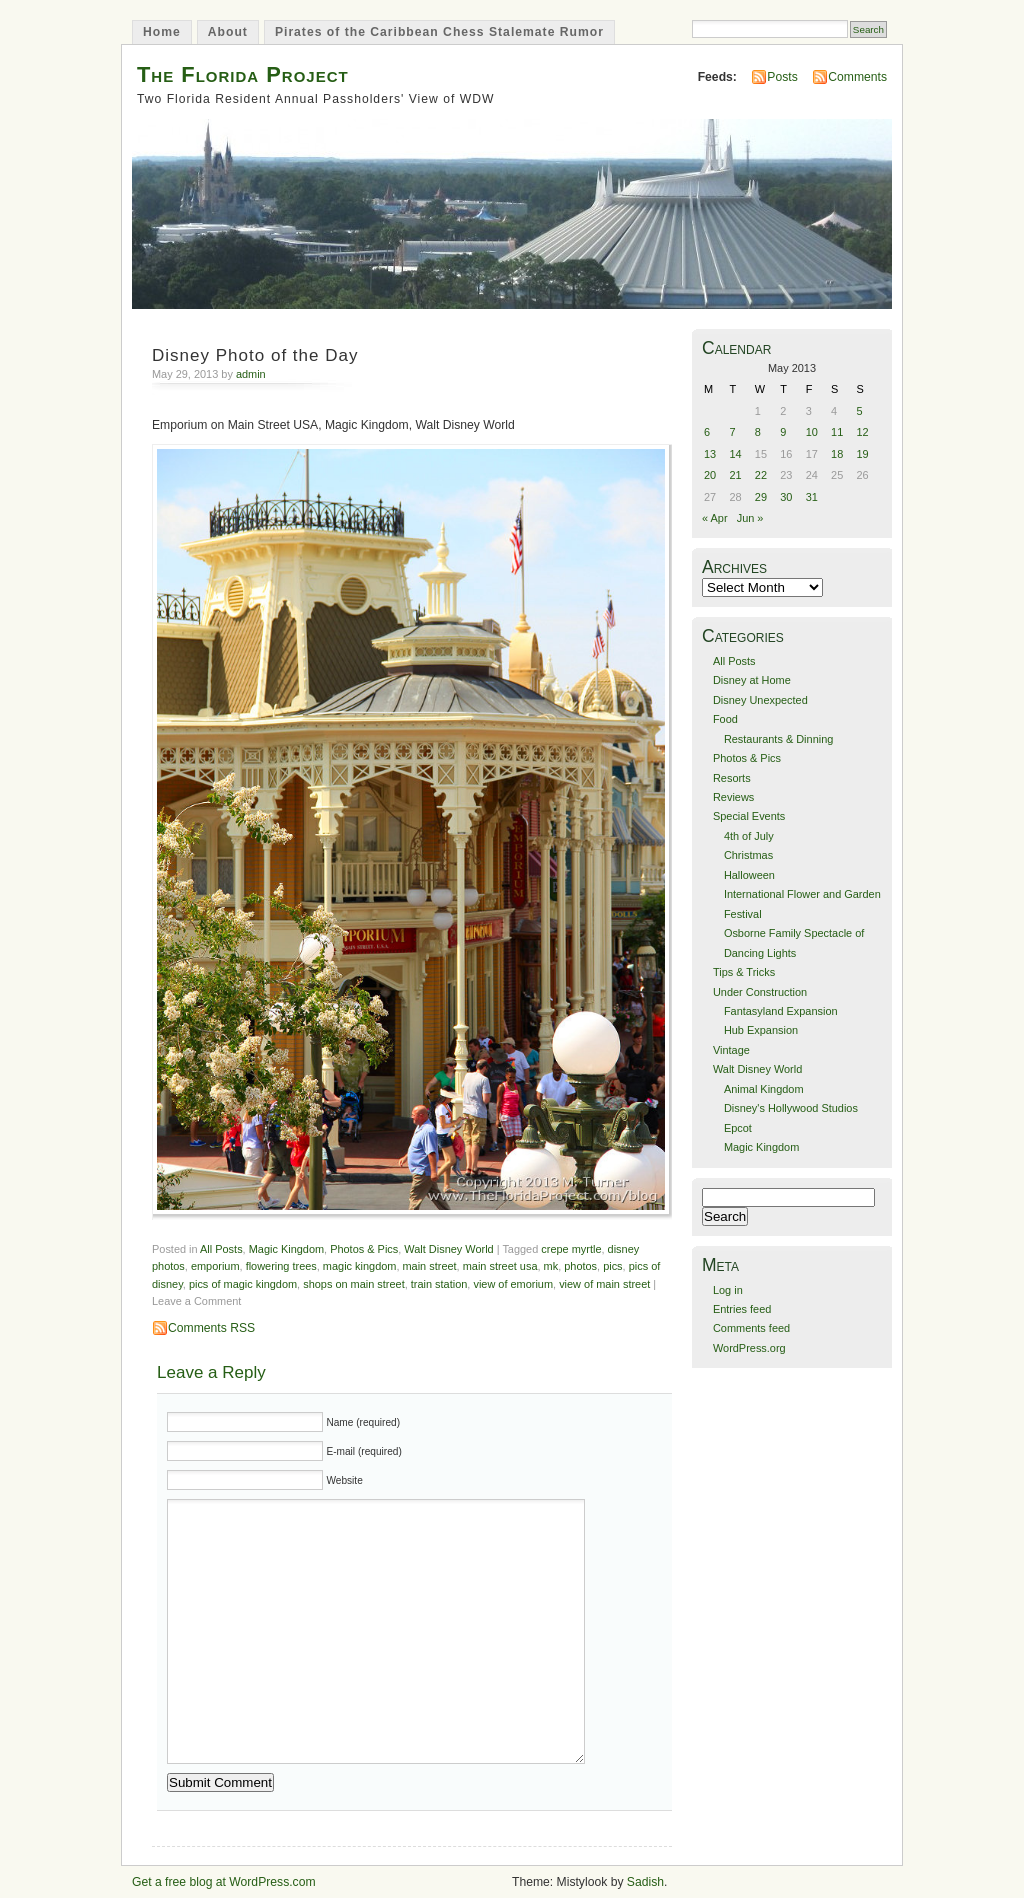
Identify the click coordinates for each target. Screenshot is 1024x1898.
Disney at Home (752, 680)
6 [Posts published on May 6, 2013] (707, 432)
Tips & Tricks (744, 972)
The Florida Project (243, 74)
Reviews (733, 797)
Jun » (750, 518)
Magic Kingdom (286, 1249)
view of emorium (513, 1284)
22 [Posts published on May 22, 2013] (761, 475)
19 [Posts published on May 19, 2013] (863, 454)
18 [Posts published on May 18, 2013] (837, 454)
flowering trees (281, 1266)
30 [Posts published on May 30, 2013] (786, 497)
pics (612, 1266)
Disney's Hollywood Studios (791, 1108)
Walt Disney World (448, 1249)
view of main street (604, 1284)
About (228, 32)
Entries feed (742, 1309)
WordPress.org (749, 1348)
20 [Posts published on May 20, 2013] (710, 475)
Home (162, 32)
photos (580, 1266)
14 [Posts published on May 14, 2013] (735, 454)
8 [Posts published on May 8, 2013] (758, 432)
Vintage (731, 1050)
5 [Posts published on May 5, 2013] (860, 411)
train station (439, 1284)
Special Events (749, 816)
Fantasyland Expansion (781, 1011)
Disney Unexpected (760, 700)
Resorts (732, 778)
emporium (215, 1266)
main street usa (500, 1266)
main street (430, 1266)
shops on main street (354, 1284)
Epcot (738, 1128)
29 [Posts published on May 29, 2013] (761, 497)
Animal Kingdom (764, 1089)
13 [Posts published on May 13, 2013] (710, 454)
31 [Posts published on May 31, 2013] (812, 497)
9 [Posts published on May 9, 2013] (783, 432)
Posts (782, 77)
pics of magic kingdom (243, 1284)
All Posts (221, 1249)
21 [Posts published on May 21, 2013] (735, 475)
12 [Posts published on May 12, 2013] (863, 432)
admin (251, 374)
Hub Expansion (761, 1030)
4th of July (749, 836)
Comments (857, 77)
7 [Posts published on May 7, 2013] (732, 432)
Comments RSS (211, 1328)
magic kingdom (360, 1266)
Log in (728, 1290)
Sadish (645, 1882)
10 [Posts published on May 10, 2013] (812, 432)
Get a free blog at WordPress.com (224, 1882)
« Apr (715, 518)
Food (725, 719)
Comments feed (751, 1328)
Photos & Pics (364, 1249)
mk (551, 1266)
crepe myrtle (571, 1249)
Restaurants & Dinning (778, 739)
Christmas (748, 855)
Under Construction (760, 992)
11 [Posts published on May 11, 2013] (837, 432)
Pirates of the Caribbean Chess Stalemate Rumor (439, 32)
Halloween (749, 875)
